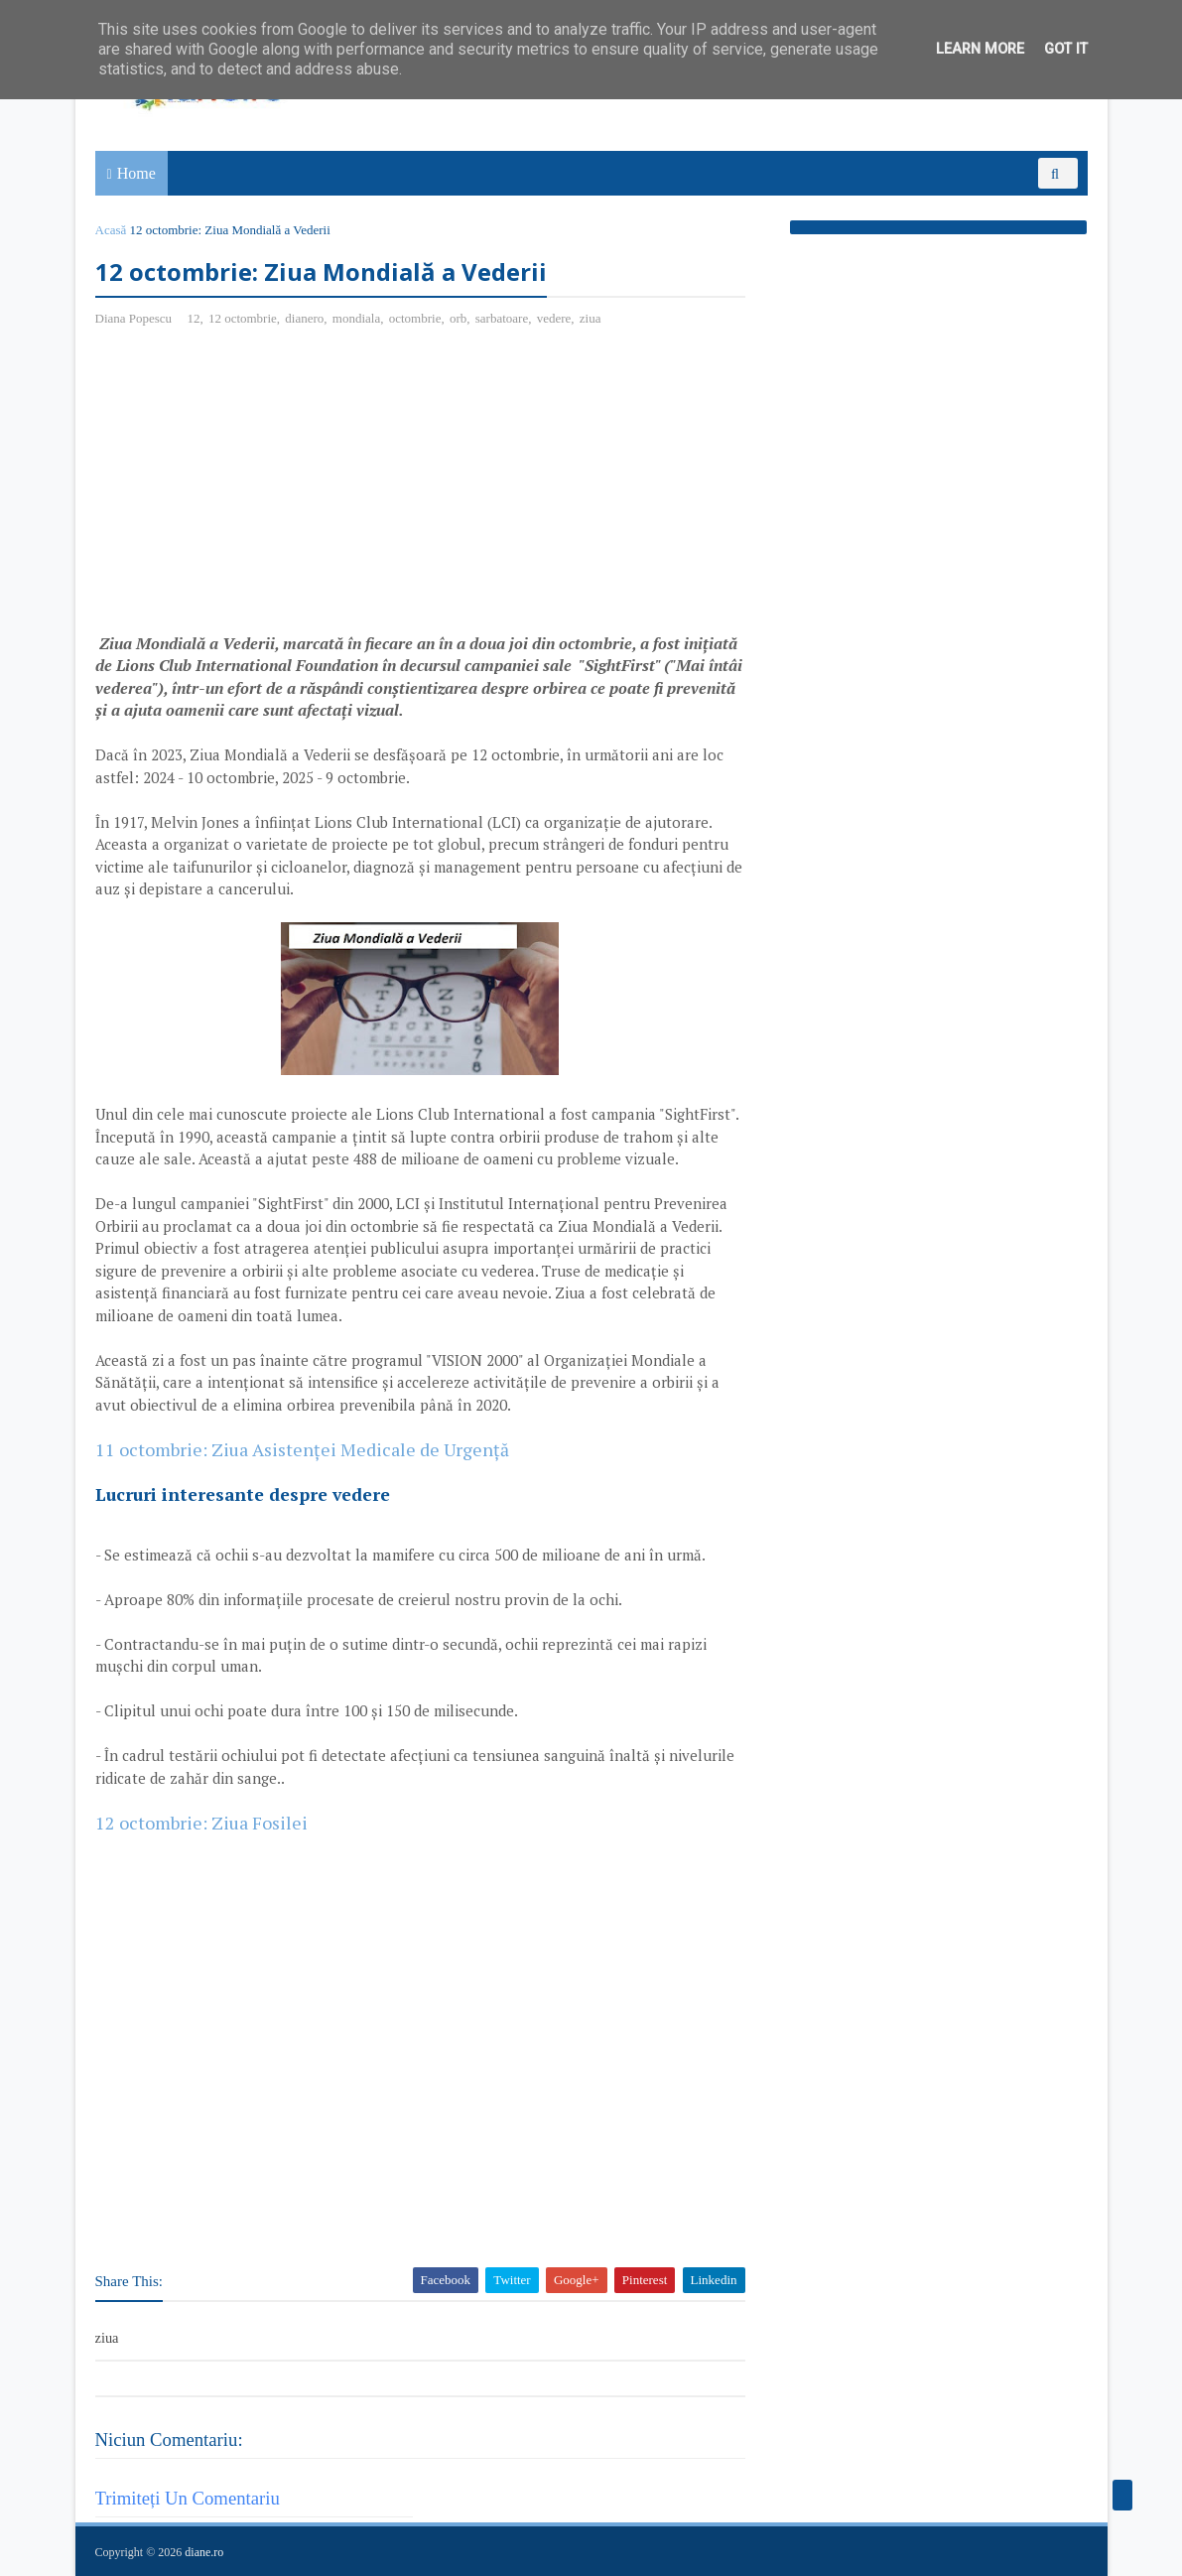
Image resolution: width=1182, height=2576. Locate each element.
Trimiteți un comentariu (187, 2498)
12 (193, 318)
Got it (1066, 49)
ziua (590, 318)
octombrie (415, 318)
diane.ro (204, 2552)
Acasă (111, 229)
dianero (304, 318)
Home (136, 173)
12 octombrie (242, 318)
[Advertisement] (262, 487)
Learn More (980, 49)
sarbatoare (501, 318)
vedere (554, 318)
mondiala (356, 318)
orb (458, 318)
